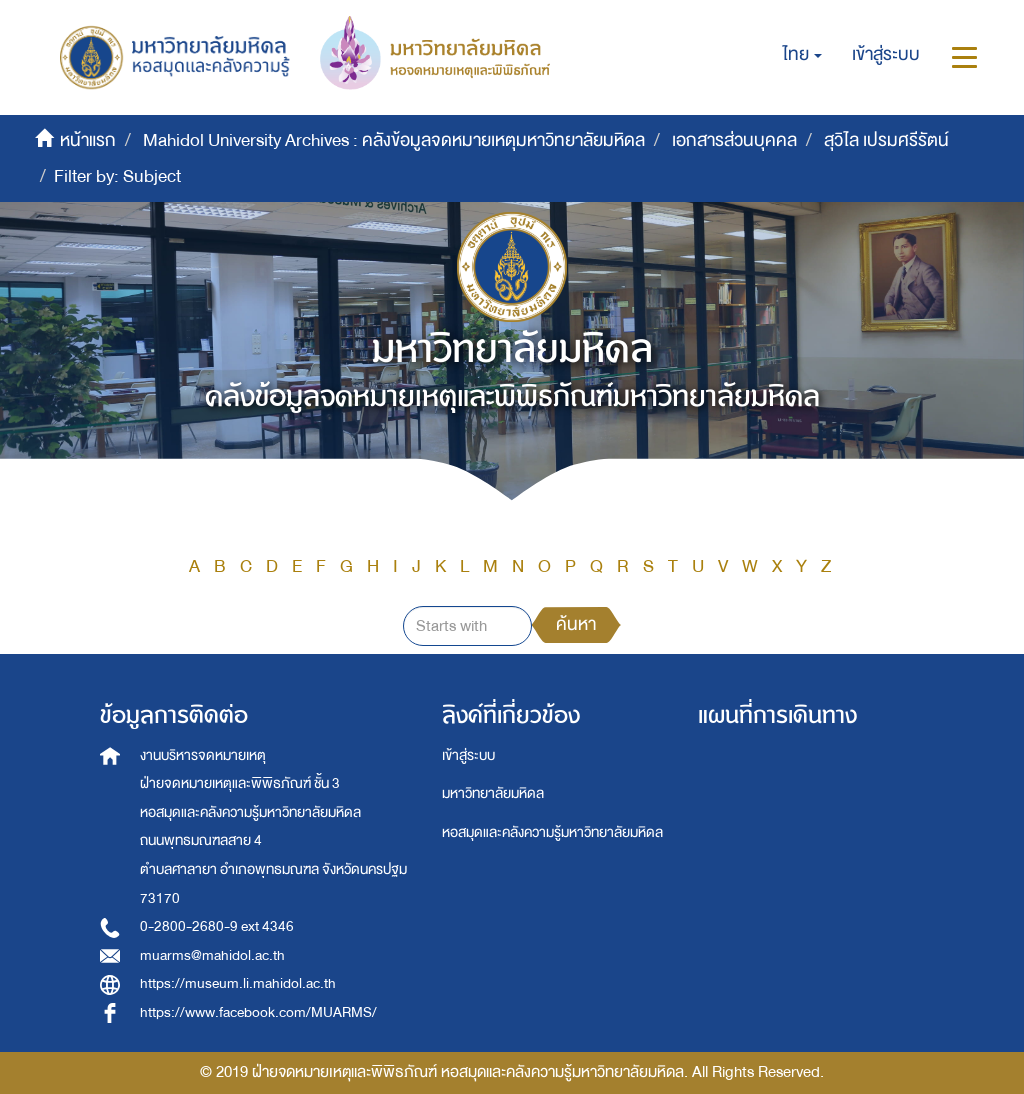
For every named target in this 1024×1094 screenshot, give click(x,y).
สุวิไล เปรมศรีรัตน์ (886, 140)
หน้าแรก (88, 140)
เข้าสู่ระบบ (468, 755)
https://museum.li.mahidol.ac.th (238, 983)
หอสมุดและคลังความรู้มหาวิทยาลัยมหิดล (552, 832)
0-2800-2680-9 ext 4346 (217, 926)
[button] (802, 55)
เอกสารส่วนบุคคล (734, 140)
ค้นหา (576, 624)
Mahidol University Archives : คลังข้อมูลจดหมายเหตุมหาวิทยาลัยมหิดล (394, 140)
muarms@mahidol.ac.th (212, 955)
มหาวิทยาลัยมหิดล (493, 793)
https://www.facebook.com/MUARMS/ (258, 1012)
